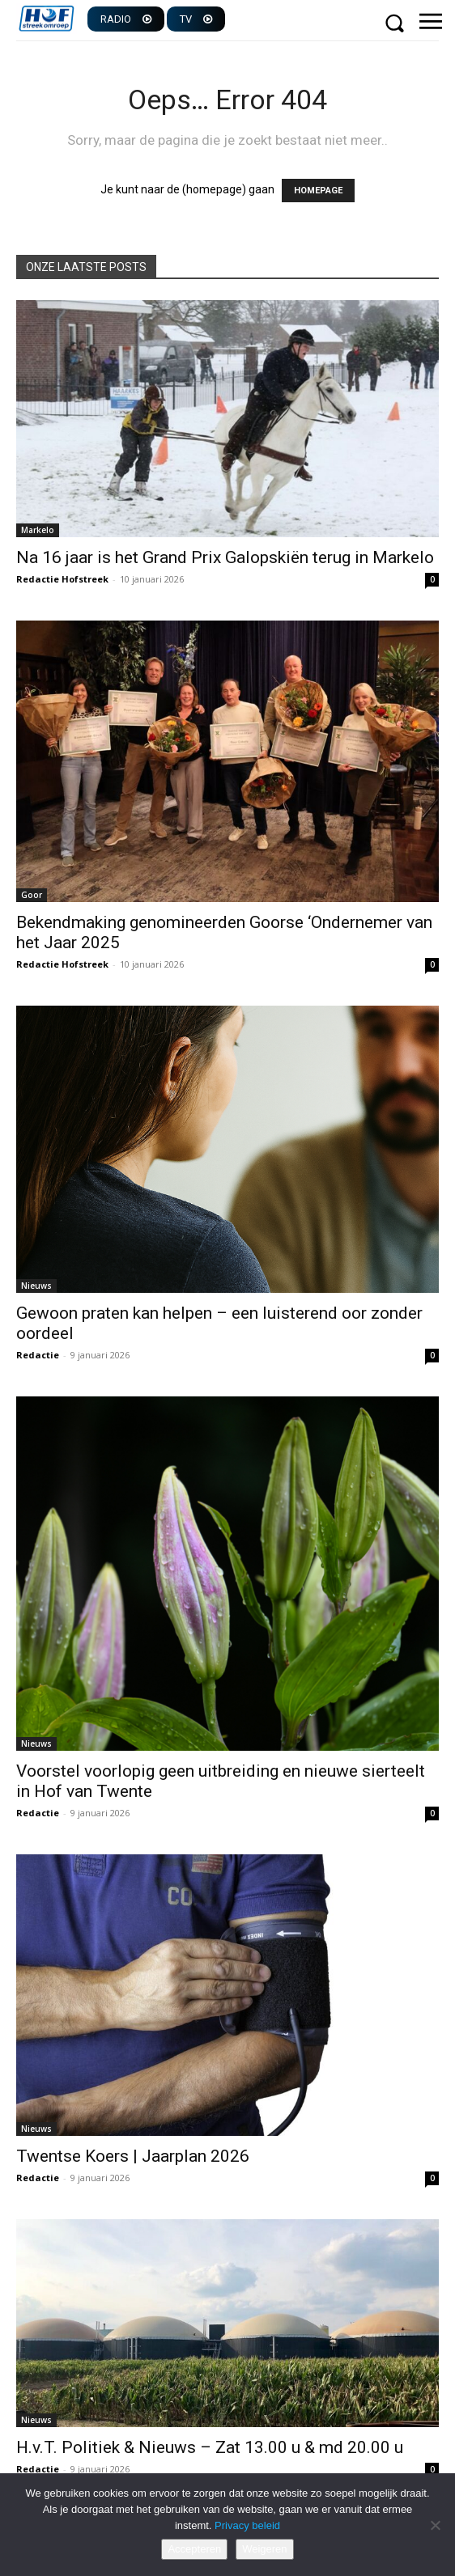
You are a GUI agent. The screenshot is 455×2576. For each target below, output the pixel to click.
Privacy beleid (247, 2525)
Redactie (37, 1355)
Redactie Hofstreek (62, 579)
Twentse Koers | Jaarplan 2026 (132, 2156)
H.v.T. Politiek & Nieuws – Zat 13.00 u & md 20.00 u (209, 2447)
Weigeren (264, 2549)
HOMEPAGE (318, 190)
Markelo (37, 530)
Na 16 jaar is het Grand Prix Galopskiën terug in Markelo (225, 557)
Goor (31, 894)
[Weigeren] (435, 2525)
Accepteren (194, 2549)
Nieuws (36, 1285)
